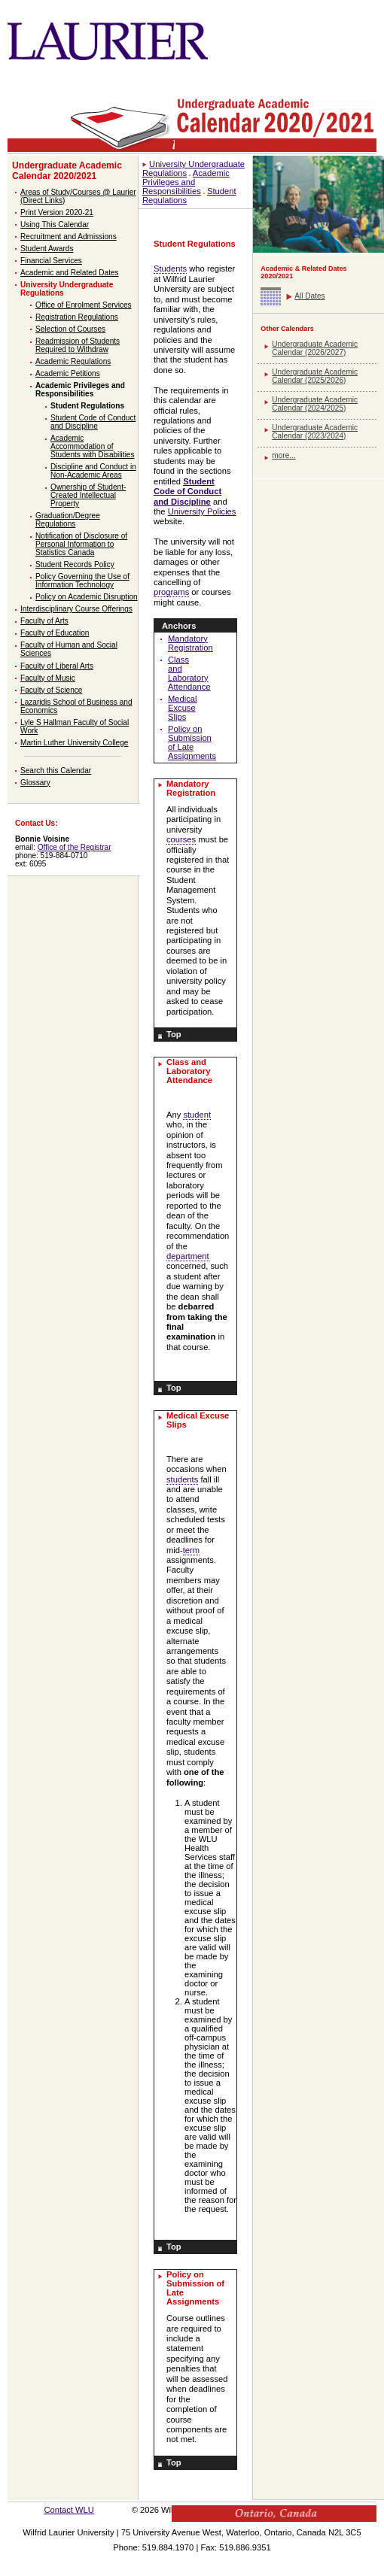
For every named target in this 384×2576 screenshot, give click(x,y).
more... (283, 455)
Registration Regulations (76, 317)
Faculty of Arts (44, 621)
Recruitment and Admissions (68, 236)
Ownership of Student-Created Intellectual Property (88, 495)
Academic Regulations (73, 361)
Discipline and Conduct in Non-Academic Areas (93, 471)
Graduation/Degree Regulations (67, 519)
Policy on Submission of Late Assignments (192, 742)
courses (181, 839)
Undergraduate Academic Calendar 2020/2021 (67, 170)
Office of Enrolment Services (83, 305)
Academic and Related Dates (69, 273)
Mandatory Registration (190, 643)
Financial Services (51, 260)
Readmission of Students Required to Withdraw (77, 345)
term (191, 1550)
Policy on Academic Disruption (86, 597)
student (197, 1114)
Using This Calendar (54, 224)
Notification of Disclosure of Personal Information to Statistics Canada (81, 544)
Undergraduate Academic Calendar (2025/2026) (315, 376)
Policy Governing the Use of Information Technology (82, 580)
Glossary (35, 782)
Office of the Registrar (74, 847)
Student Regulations (87, 406)
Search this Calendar (55, 770)
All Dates (309, 296)
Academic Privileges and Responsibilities (80, 389)
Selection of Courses (70, 329)
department (187, 1256)
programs (171, 591)
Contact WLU (69, 2509)
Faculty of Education (54, 633)
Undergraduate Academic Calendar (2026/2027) (315, 348)
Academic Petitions (67, 373)
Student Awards (46, 248)
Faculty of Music (47, 678)
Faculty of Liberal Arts (56, 666)
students (182, 1479)
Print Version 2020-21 (56, 212)
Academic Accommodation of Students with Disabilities (92, 446)
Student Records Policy (74, 564)
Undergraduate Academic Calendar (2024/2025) (315, 404)
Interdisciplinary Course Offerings (76, 609)
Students (170, 268)
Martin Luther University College (74, 743)
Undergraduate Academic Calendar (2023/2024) (315, 431)
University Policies (202, 511)
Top (173, 1034)
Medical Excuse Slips (182, 707)
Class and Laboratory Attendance (189, 673)
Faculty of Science (51, 690)
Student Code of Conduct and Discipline (93, 422)
